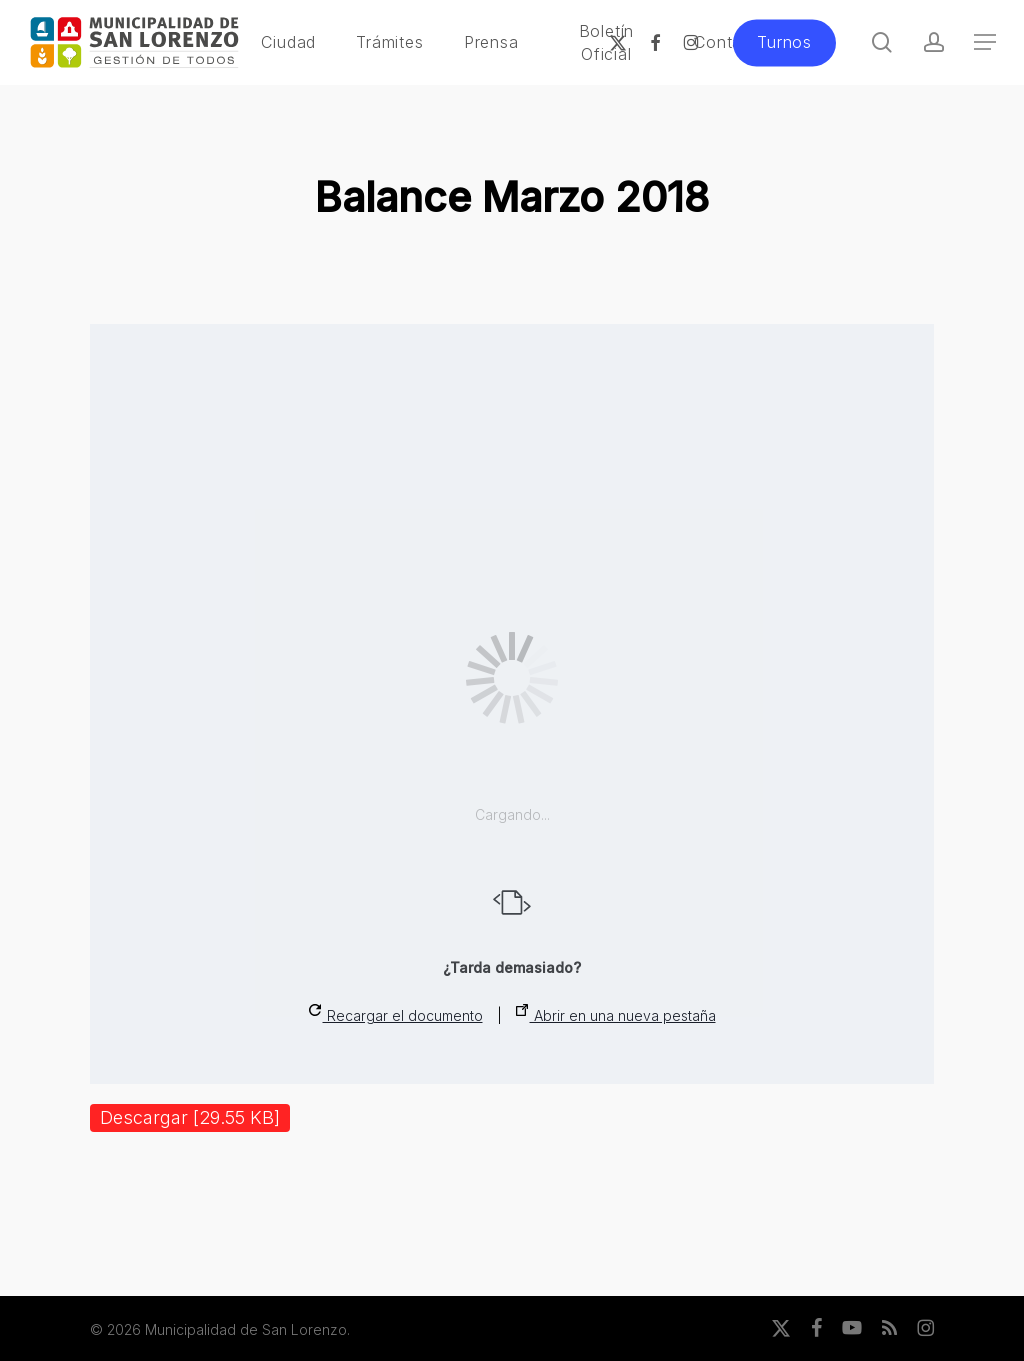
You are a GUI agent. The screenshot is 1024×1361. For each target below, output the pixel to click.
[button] (985, 42)
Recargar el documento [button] (396, 1014)
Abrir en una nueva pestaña (616, 1014)
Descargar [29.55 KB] (190, 1117)
